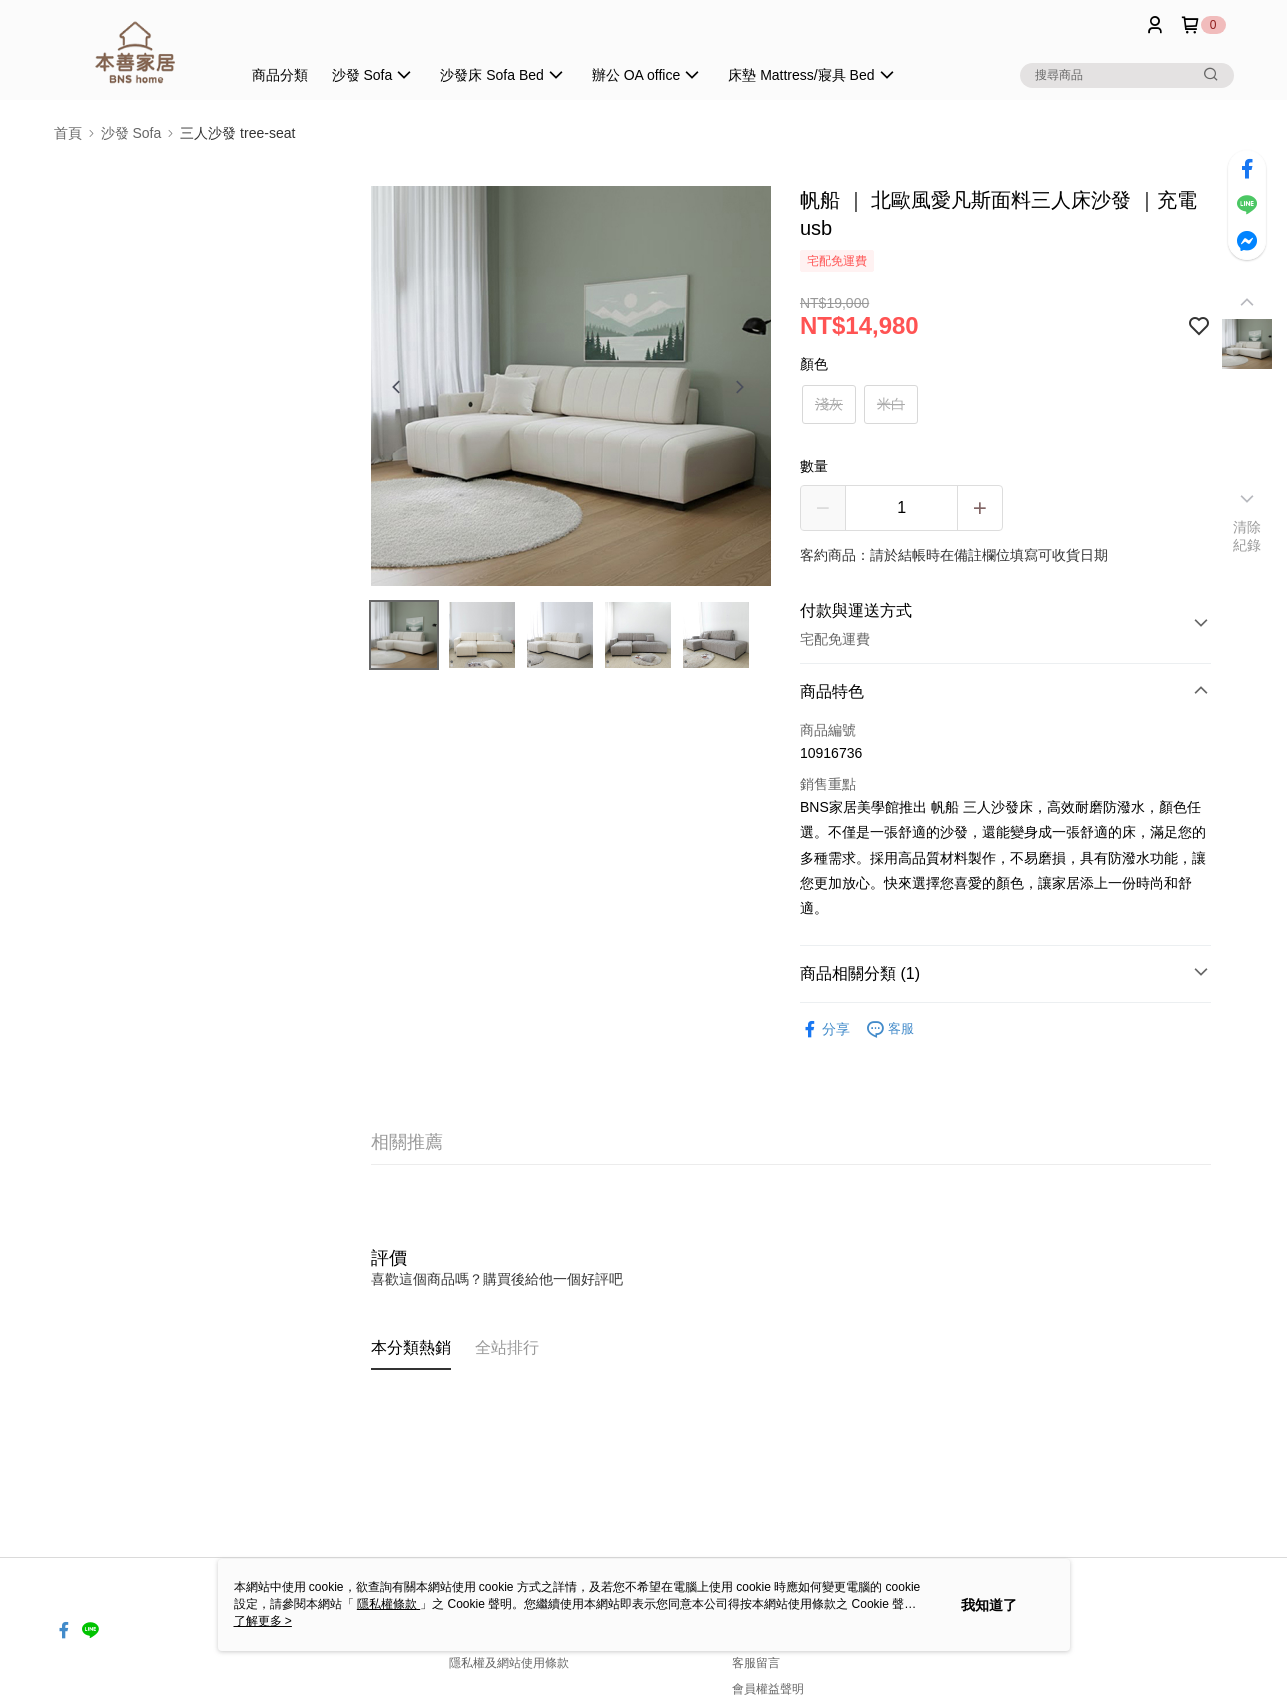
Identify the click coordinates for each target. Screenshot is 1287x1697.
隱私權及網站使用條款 (509, 1663)
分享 (825, 1029)
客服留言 (756, 1663)
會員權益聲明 (768, 1689)
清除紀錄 (1247, 536)
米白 (891, 404)
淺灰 (829, 404)
